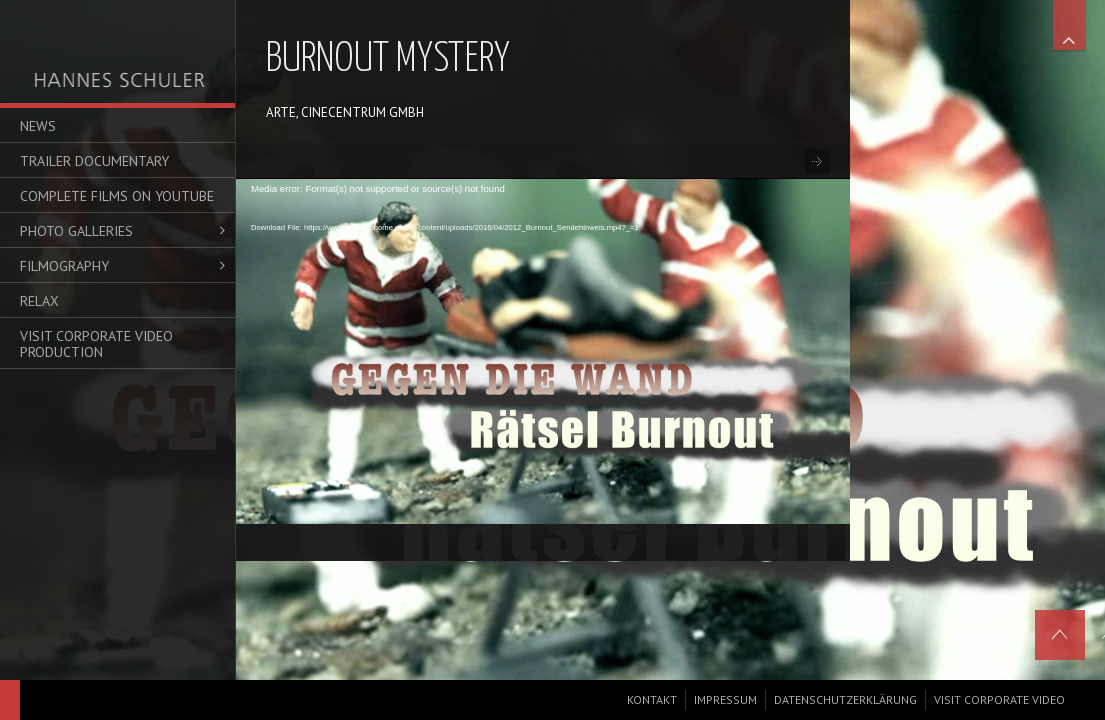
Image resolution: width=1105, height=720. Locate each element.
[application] (543, 344)
